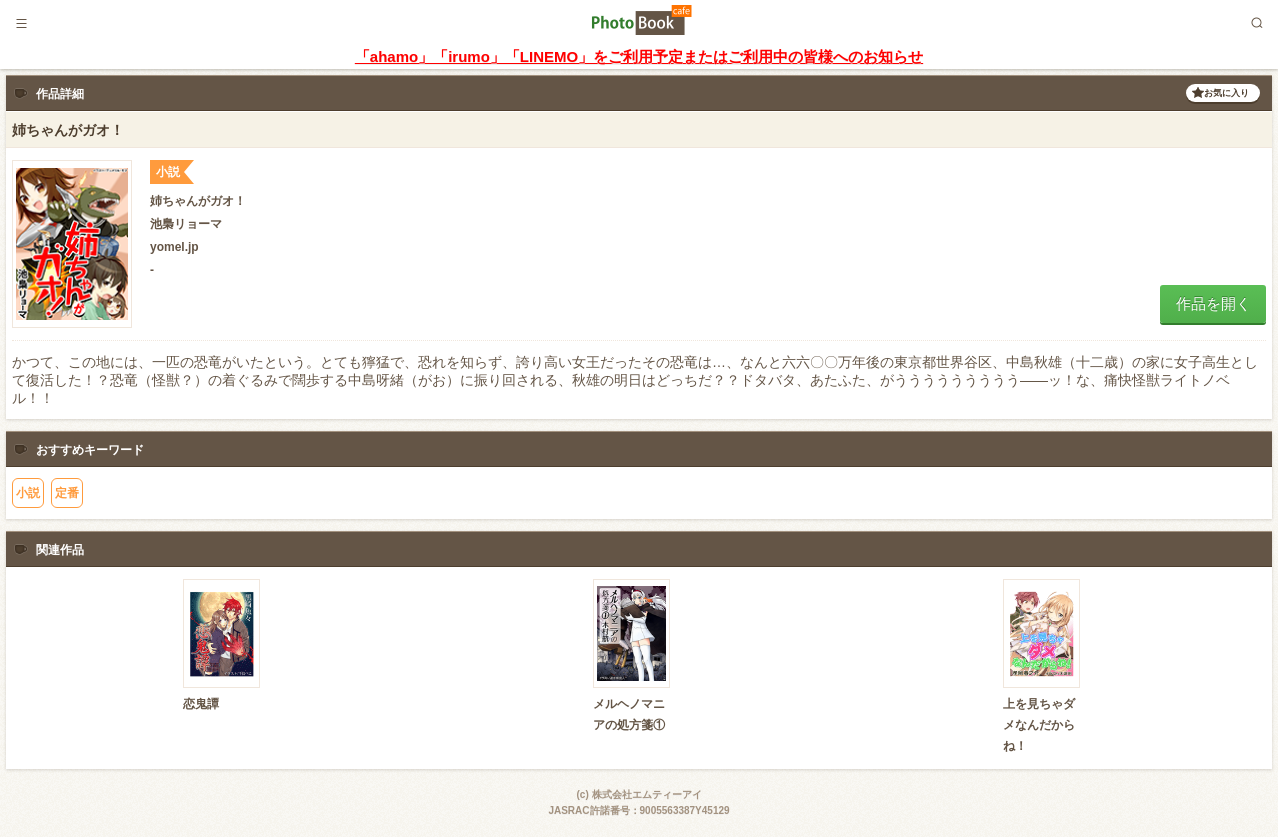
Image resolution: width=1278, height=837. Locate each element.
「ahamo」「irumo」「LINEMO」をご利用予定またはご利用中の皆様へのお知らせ (639, 56)
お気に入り (1226, 93)
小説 (28, 493)
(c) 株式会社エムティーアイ (639, 794)
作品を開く (1213, 303)
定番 (67, 493)
